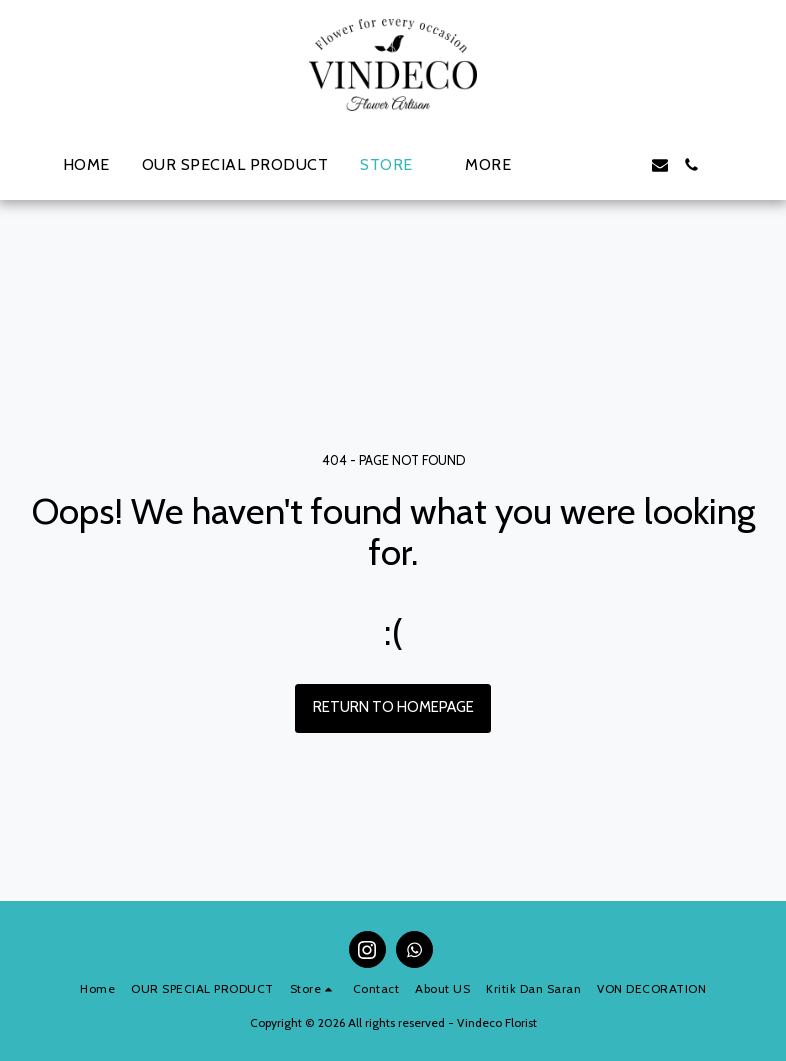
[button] (564, 165)
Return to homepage (393, 707)
